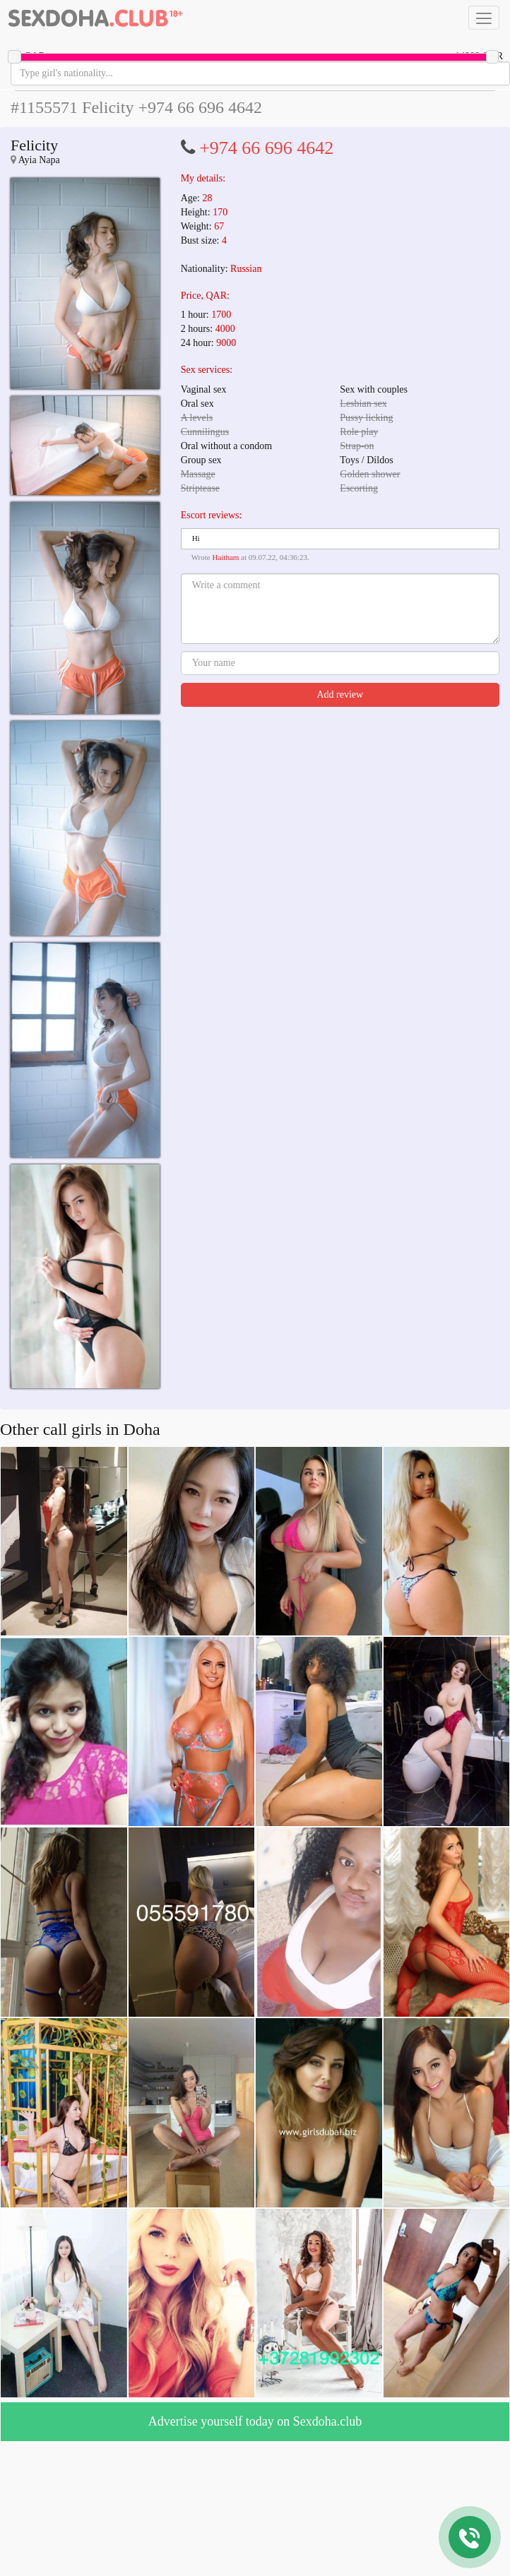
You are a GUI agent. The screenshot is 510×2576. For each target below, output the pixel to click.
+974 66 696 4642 (266, 148)
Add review (339, 694)
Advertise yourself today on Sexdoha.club (255, 2421)
